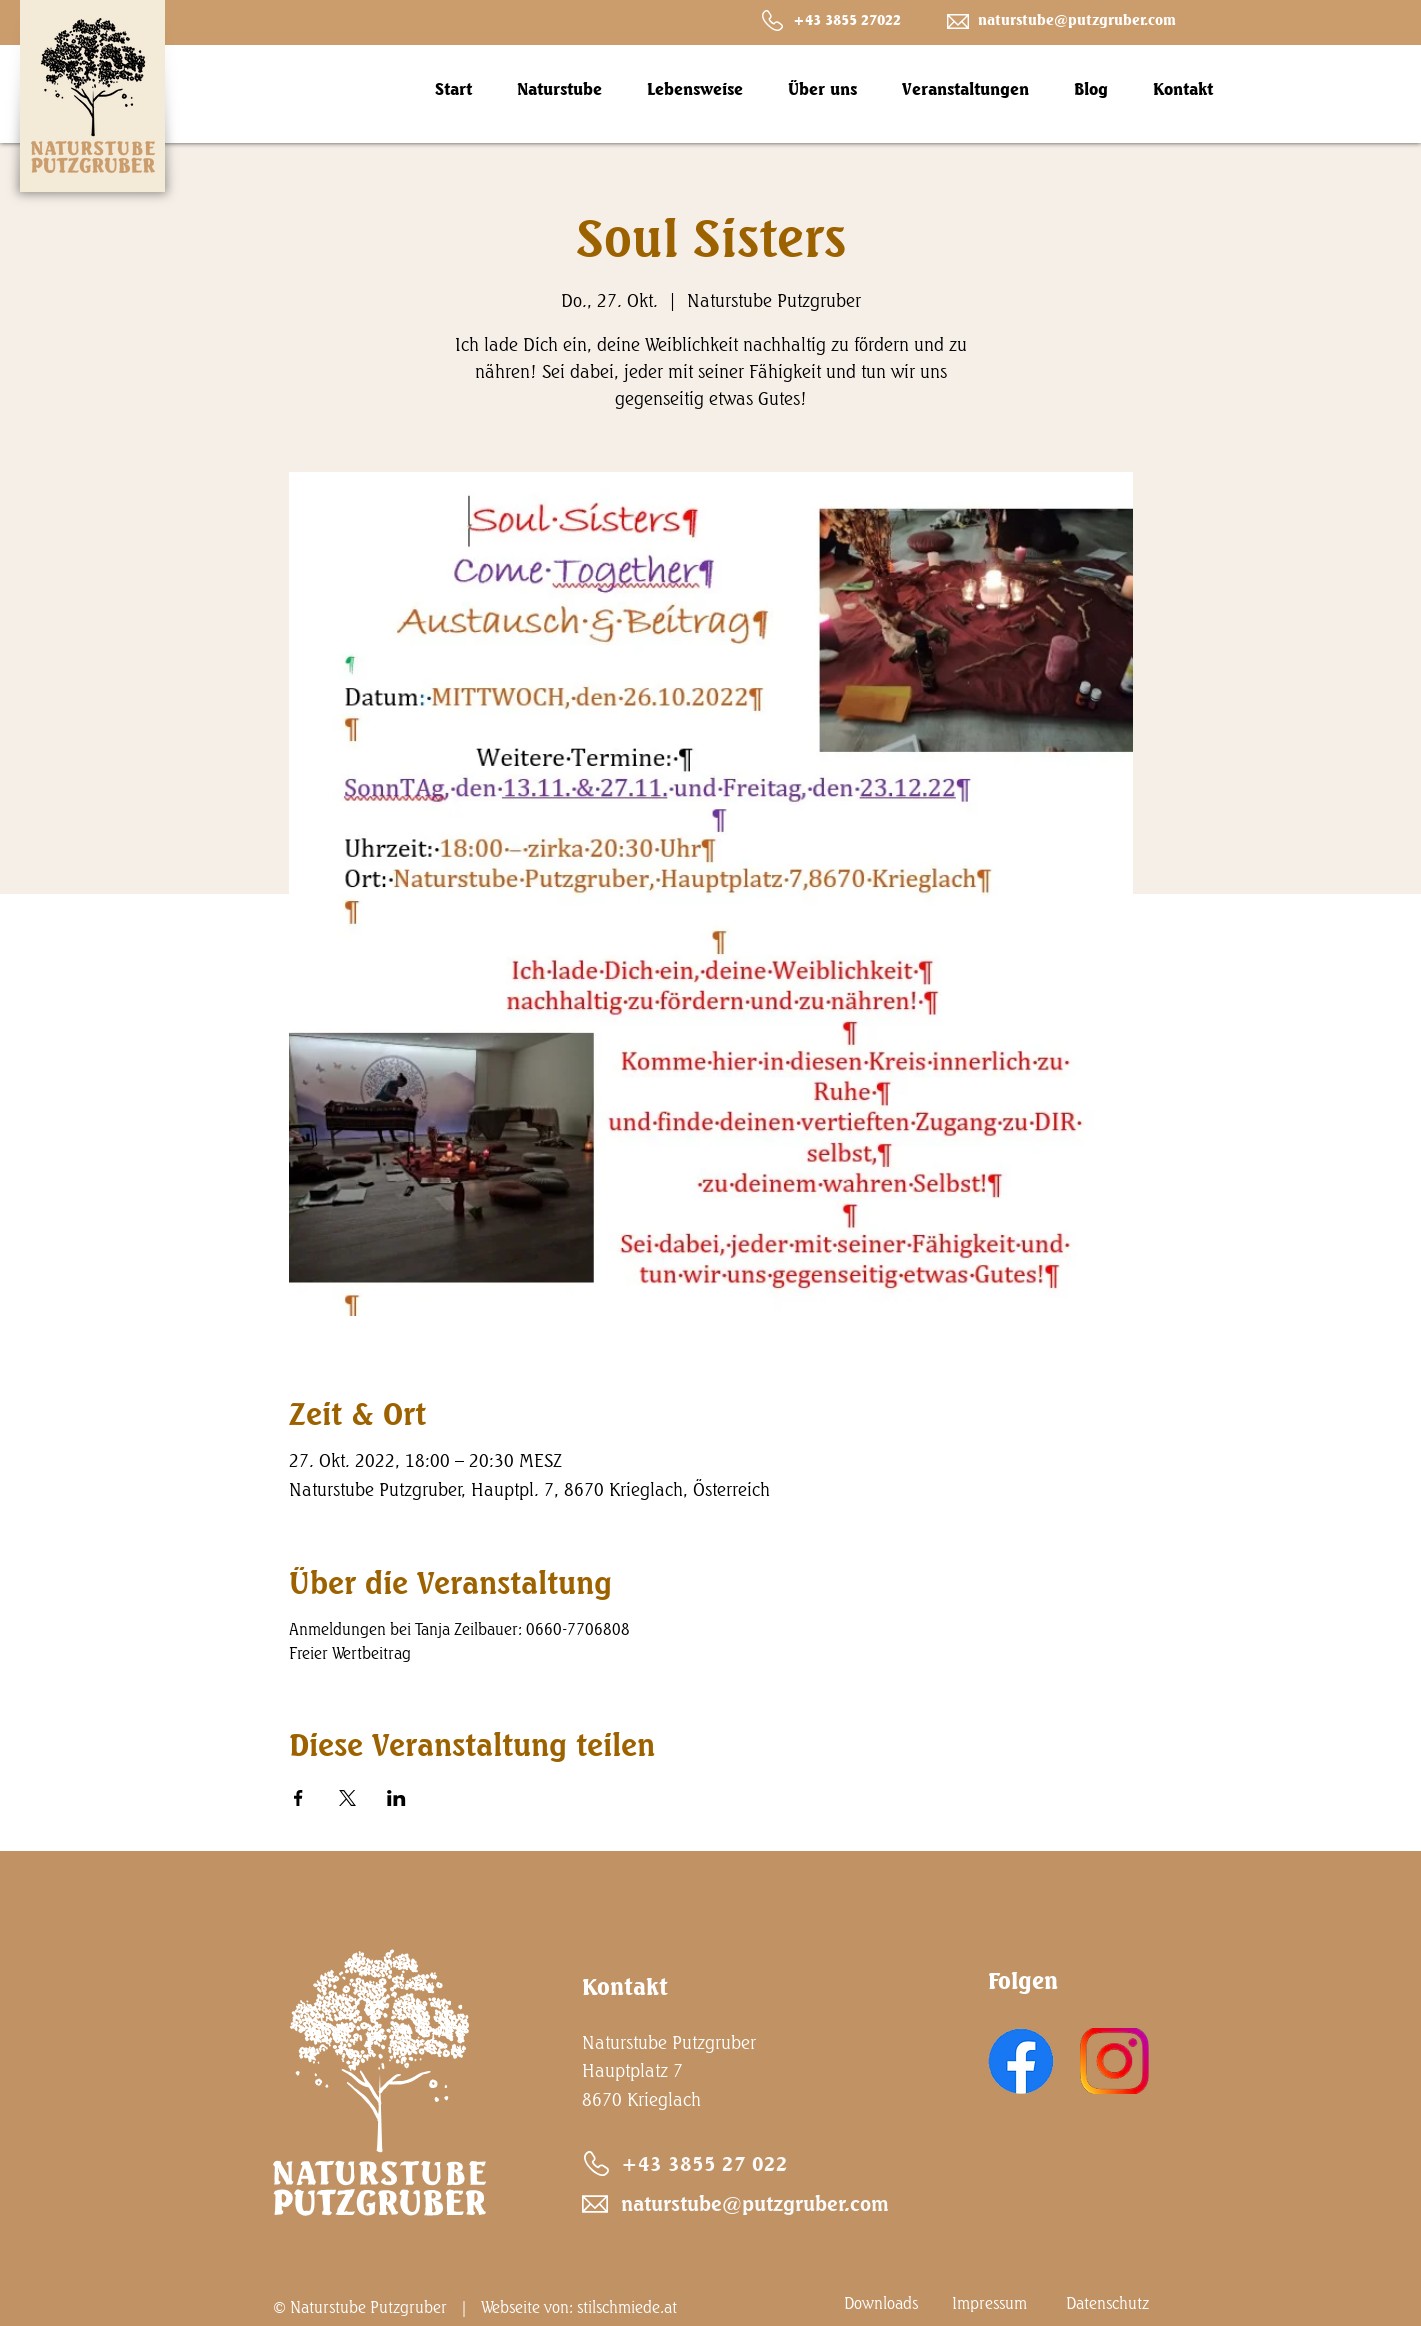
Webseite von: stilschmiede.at (579, 2307)
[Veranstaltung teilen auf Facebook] (298, 1798)
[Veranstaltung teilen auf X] (347, 1798)
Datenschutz (1107, 2303)
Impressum (989, 2303)
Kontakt (625, 1986)
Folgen (1023, 1980)
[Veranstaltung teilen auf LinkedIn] (396, 1798)
